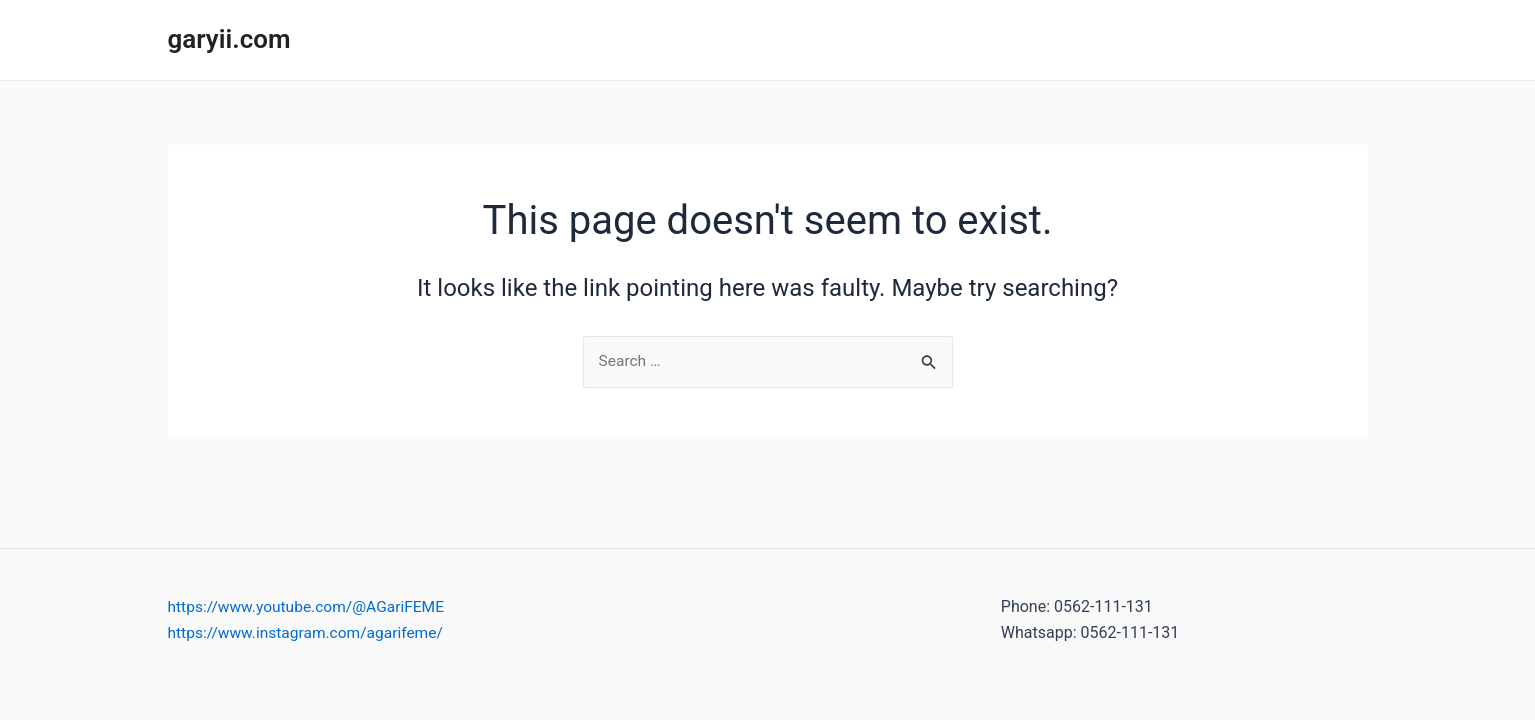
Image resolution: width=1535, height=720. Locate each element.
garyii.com (229, 39)
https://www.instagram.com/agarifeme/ (310, 633)
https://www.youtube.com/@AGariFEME (310, 606)
